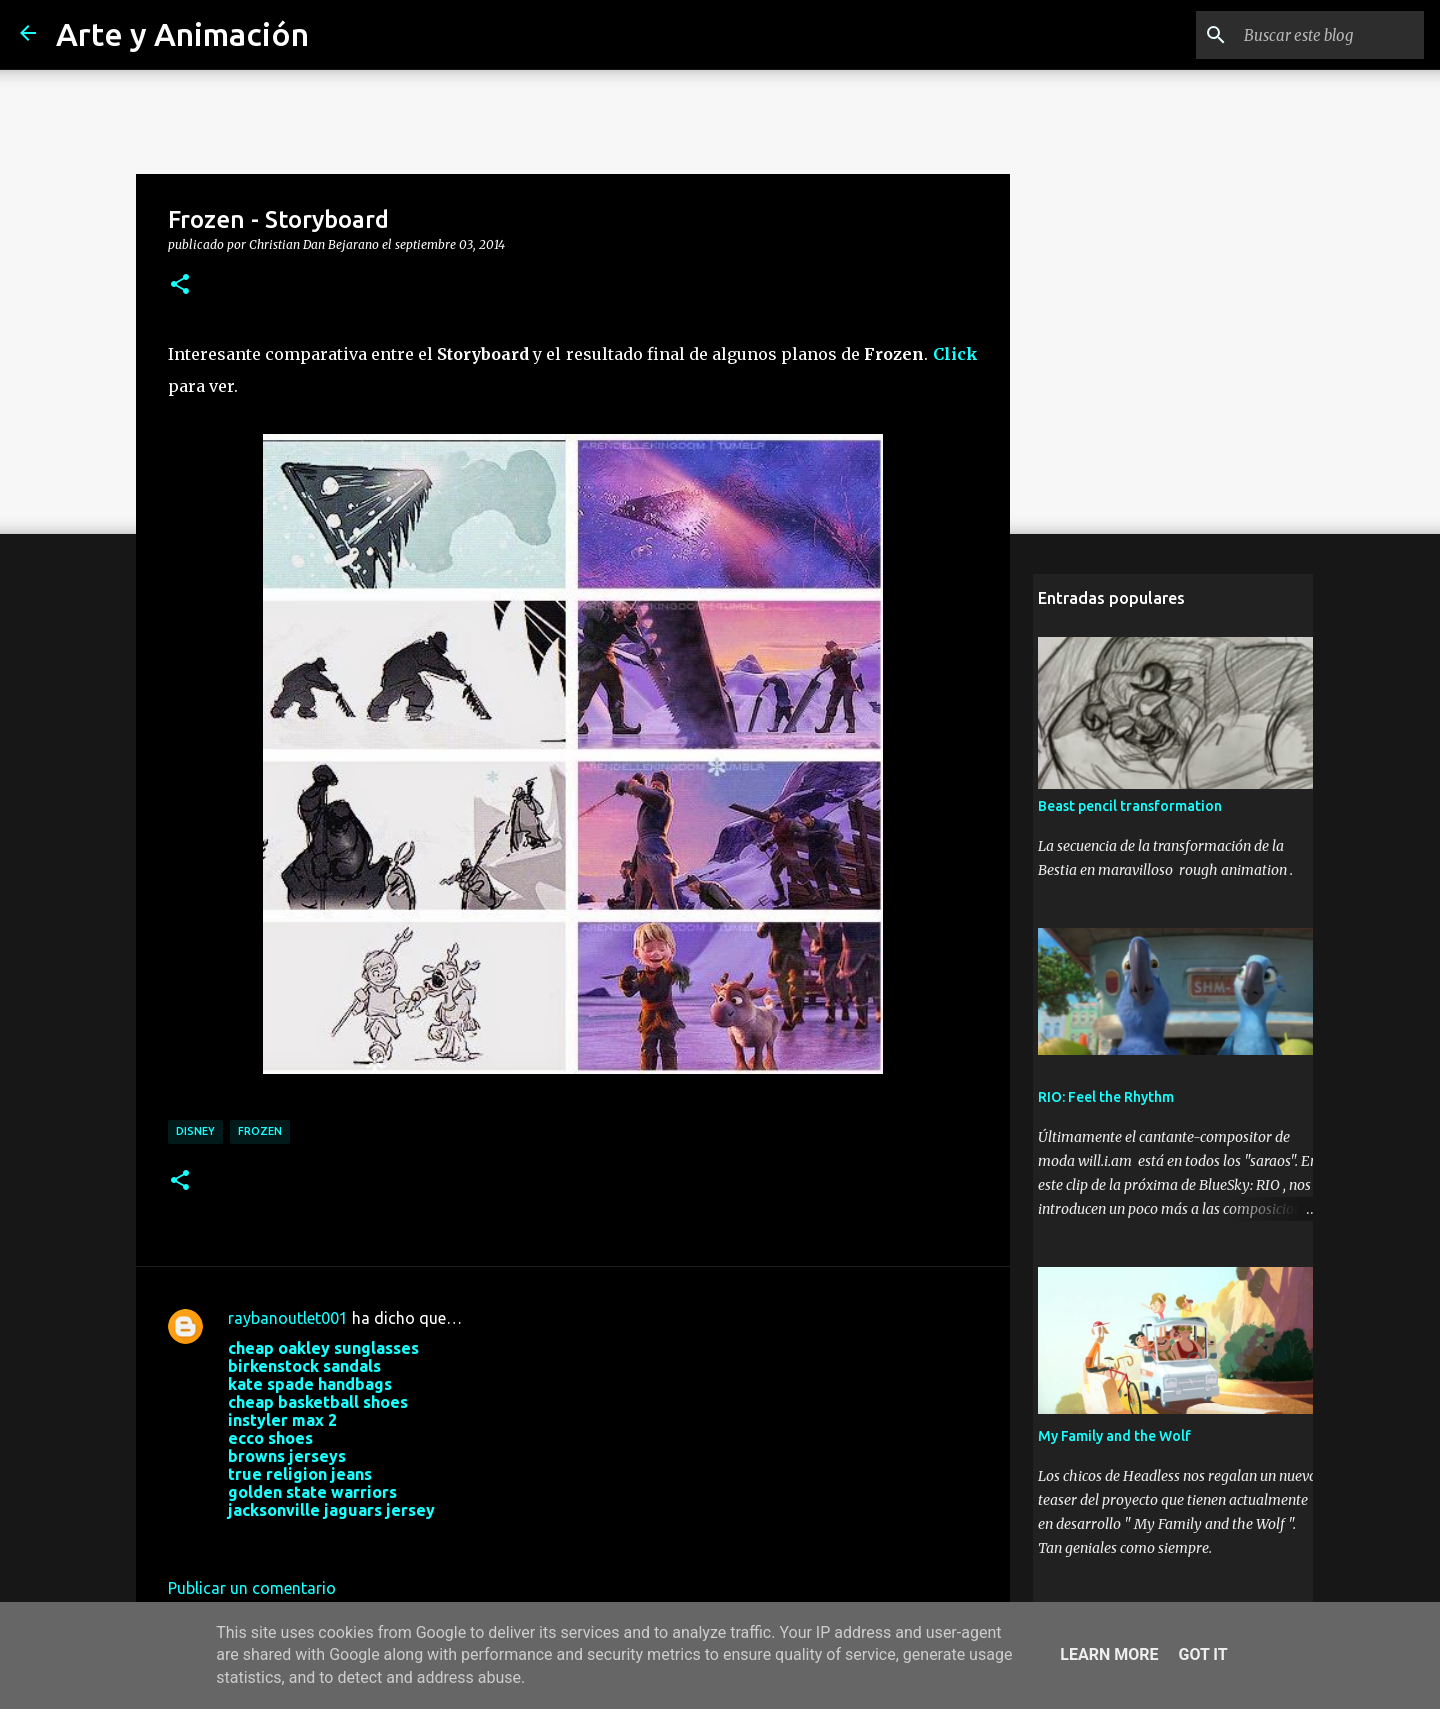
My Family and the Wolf (1109, 1442)
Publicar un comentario (252, 1588)
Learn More (1109, 1654)
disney (195, 1131)
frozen (260, 1131)
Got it (1202, 1654)
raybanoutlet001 (288, 1318)
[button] (180, 285)
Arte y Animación (182, 34)
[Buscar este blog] (1319, 35)
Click (955, 354)
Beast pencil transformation (1125, 812)
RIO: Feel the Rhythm (1101, 1103)
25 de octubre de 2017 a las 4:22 (345, 1540)
